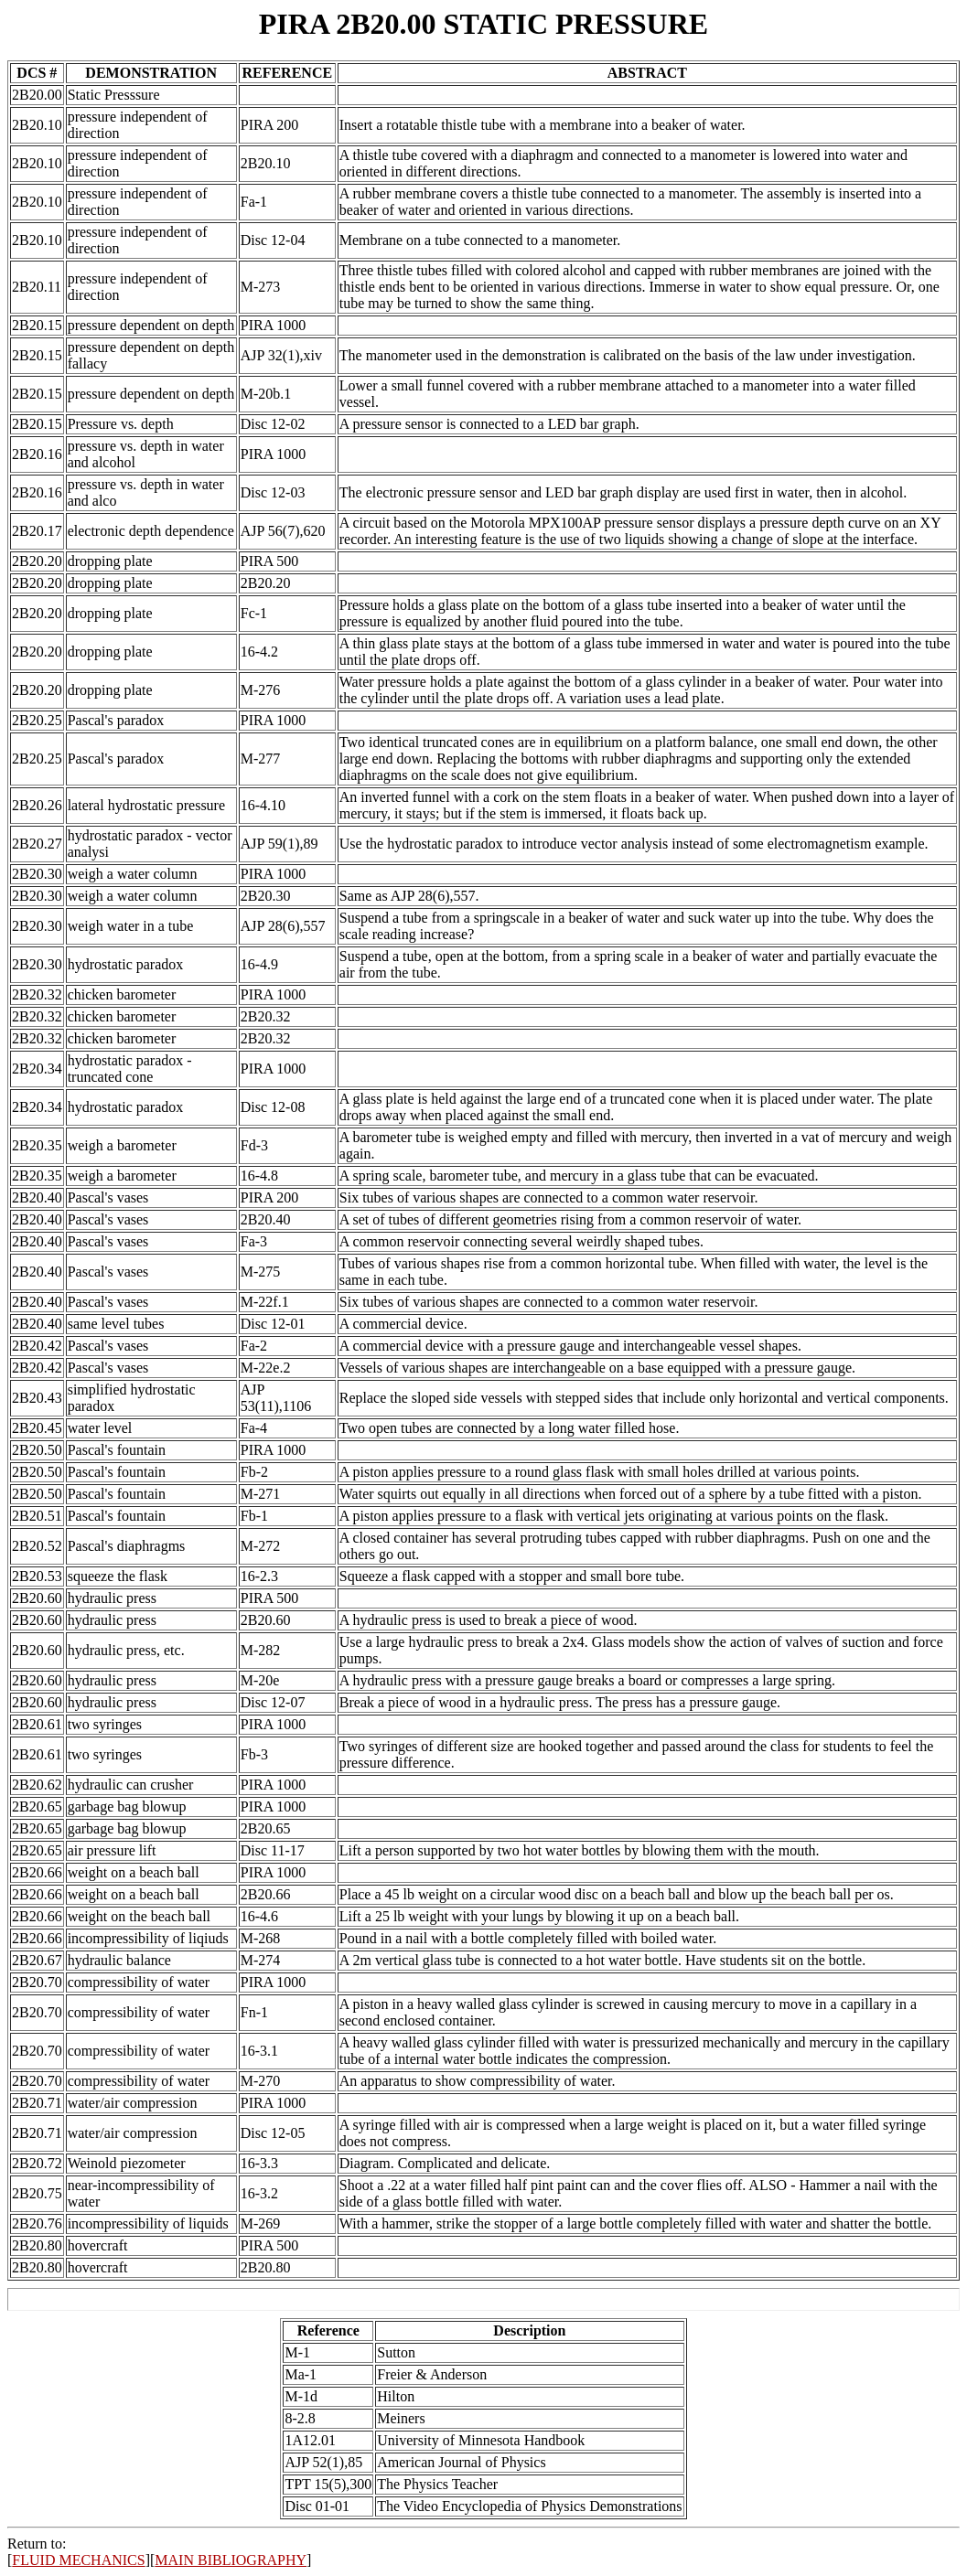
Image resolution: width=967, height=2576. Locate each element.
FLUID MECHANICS (78, 2560)
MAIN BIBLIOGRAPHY (230, 2560)
